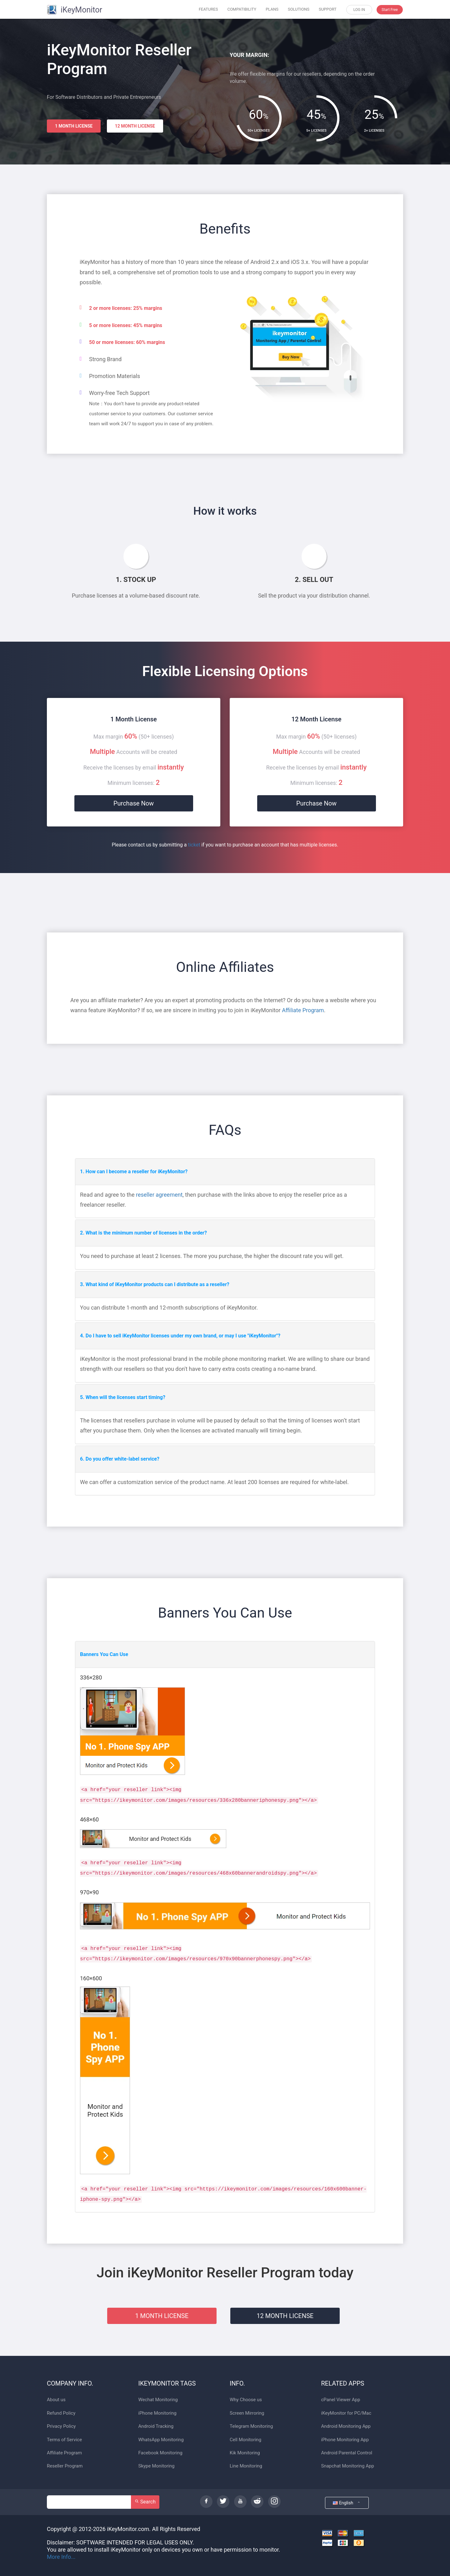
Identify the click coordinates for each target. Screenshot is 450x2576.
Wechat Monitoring (158, 2399)
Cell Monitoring (245, 2439)
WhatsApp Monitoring (161, 2439)
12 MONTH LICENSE (135, 126)
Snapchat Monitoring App (347, 2466)
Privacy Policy (61, 2426)
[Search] (89, 2502)
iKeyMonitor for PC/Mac (346, 2413)
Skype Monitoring (156, 2466)
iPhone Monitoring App (345, 2439)
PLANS (272, 9)
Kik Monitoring (245, 2453)
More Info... (61, 2556)
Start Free (390, 10)
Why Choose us (246, 2399)
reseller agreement (159, 1194)
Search (145, 2502)
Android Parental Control (346, 2453)
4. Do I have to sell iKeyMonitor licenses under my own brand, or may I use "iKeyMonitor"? (180, 1336)
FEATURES (208, 9)
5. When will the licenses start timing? (122, 1397)
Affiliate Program (303, 1010)
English (347, 2502)
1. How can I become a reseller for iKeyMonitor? (134, 1171)
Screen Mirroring (247, 2413)
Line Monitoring (246, 2466)
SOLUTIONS (298, 9)
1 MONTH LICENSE (73, 126)
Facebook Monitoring (160, 2453)
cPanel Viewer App (340, 2399)
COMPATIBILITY (241, 9)
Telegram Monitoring (251, 2426)
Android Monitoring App (346, 2426)
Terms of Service (64, 2439)
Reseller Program (64, 2466)
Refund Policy (61, 2413)
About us (56, 2399)
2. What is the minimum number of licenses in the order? (143, 1233)
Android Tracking (156, 2426)
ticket (194, 845)
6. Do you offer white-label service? (119, 1459)
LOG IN (359, 10)
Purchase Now (133, 803)
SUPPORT (328, 9)
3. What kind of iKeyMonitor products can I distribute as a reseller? (154, 1284)
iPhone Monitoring (157, 2413)
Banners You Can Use (104, 1654)
